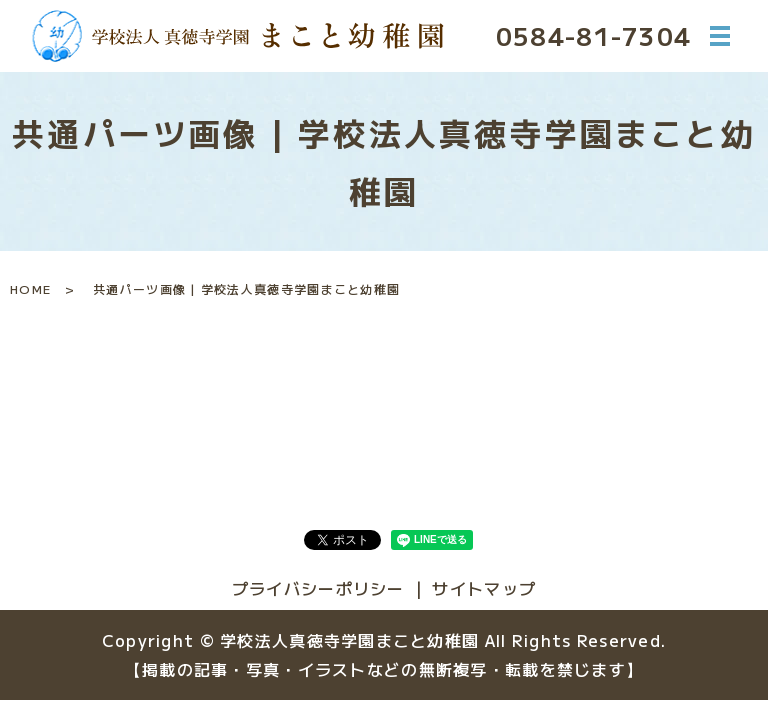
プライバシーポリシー (318, 588)
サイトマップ (484, 588)
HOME (30, 288)
